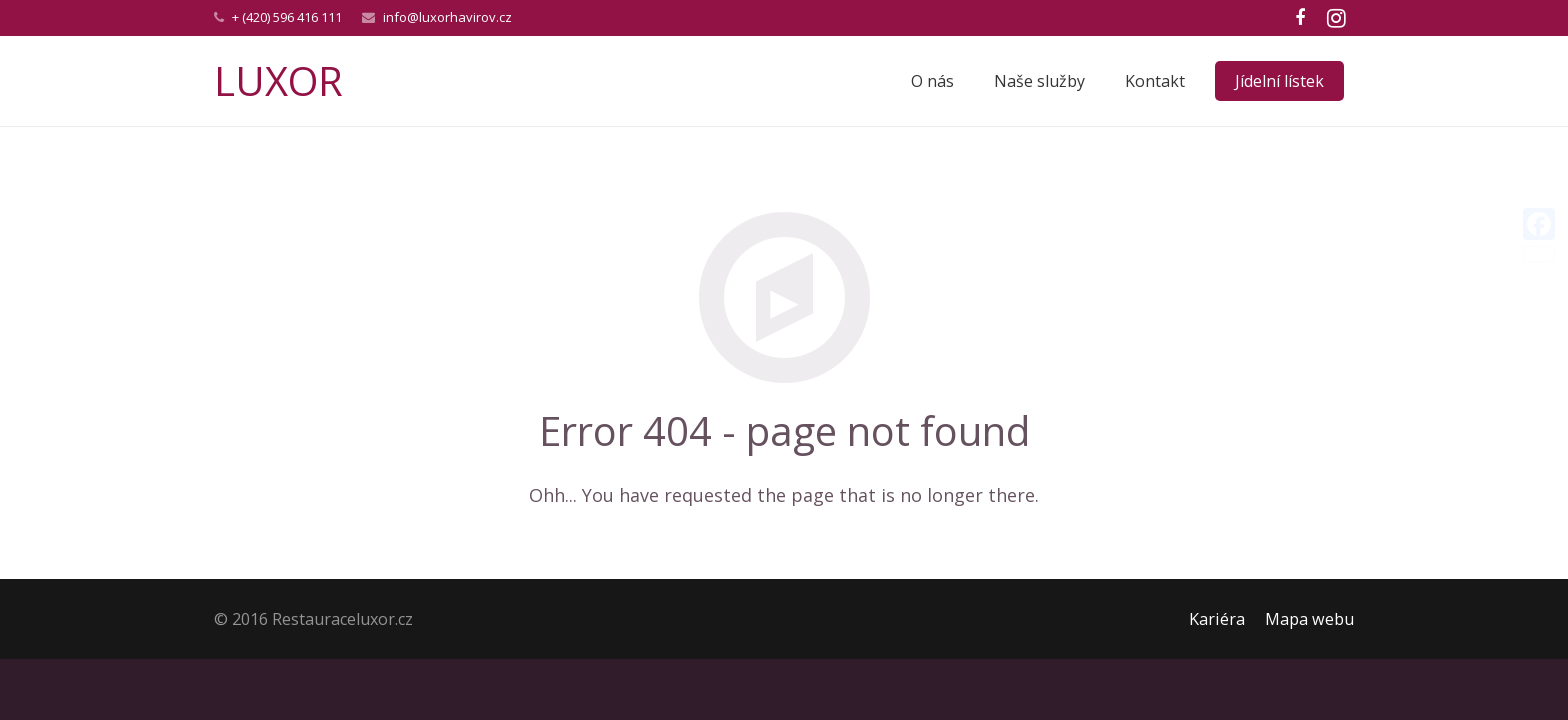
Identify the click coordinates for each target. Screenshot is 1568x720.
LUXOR (278, 80)
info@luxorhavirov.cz (447, 17)
